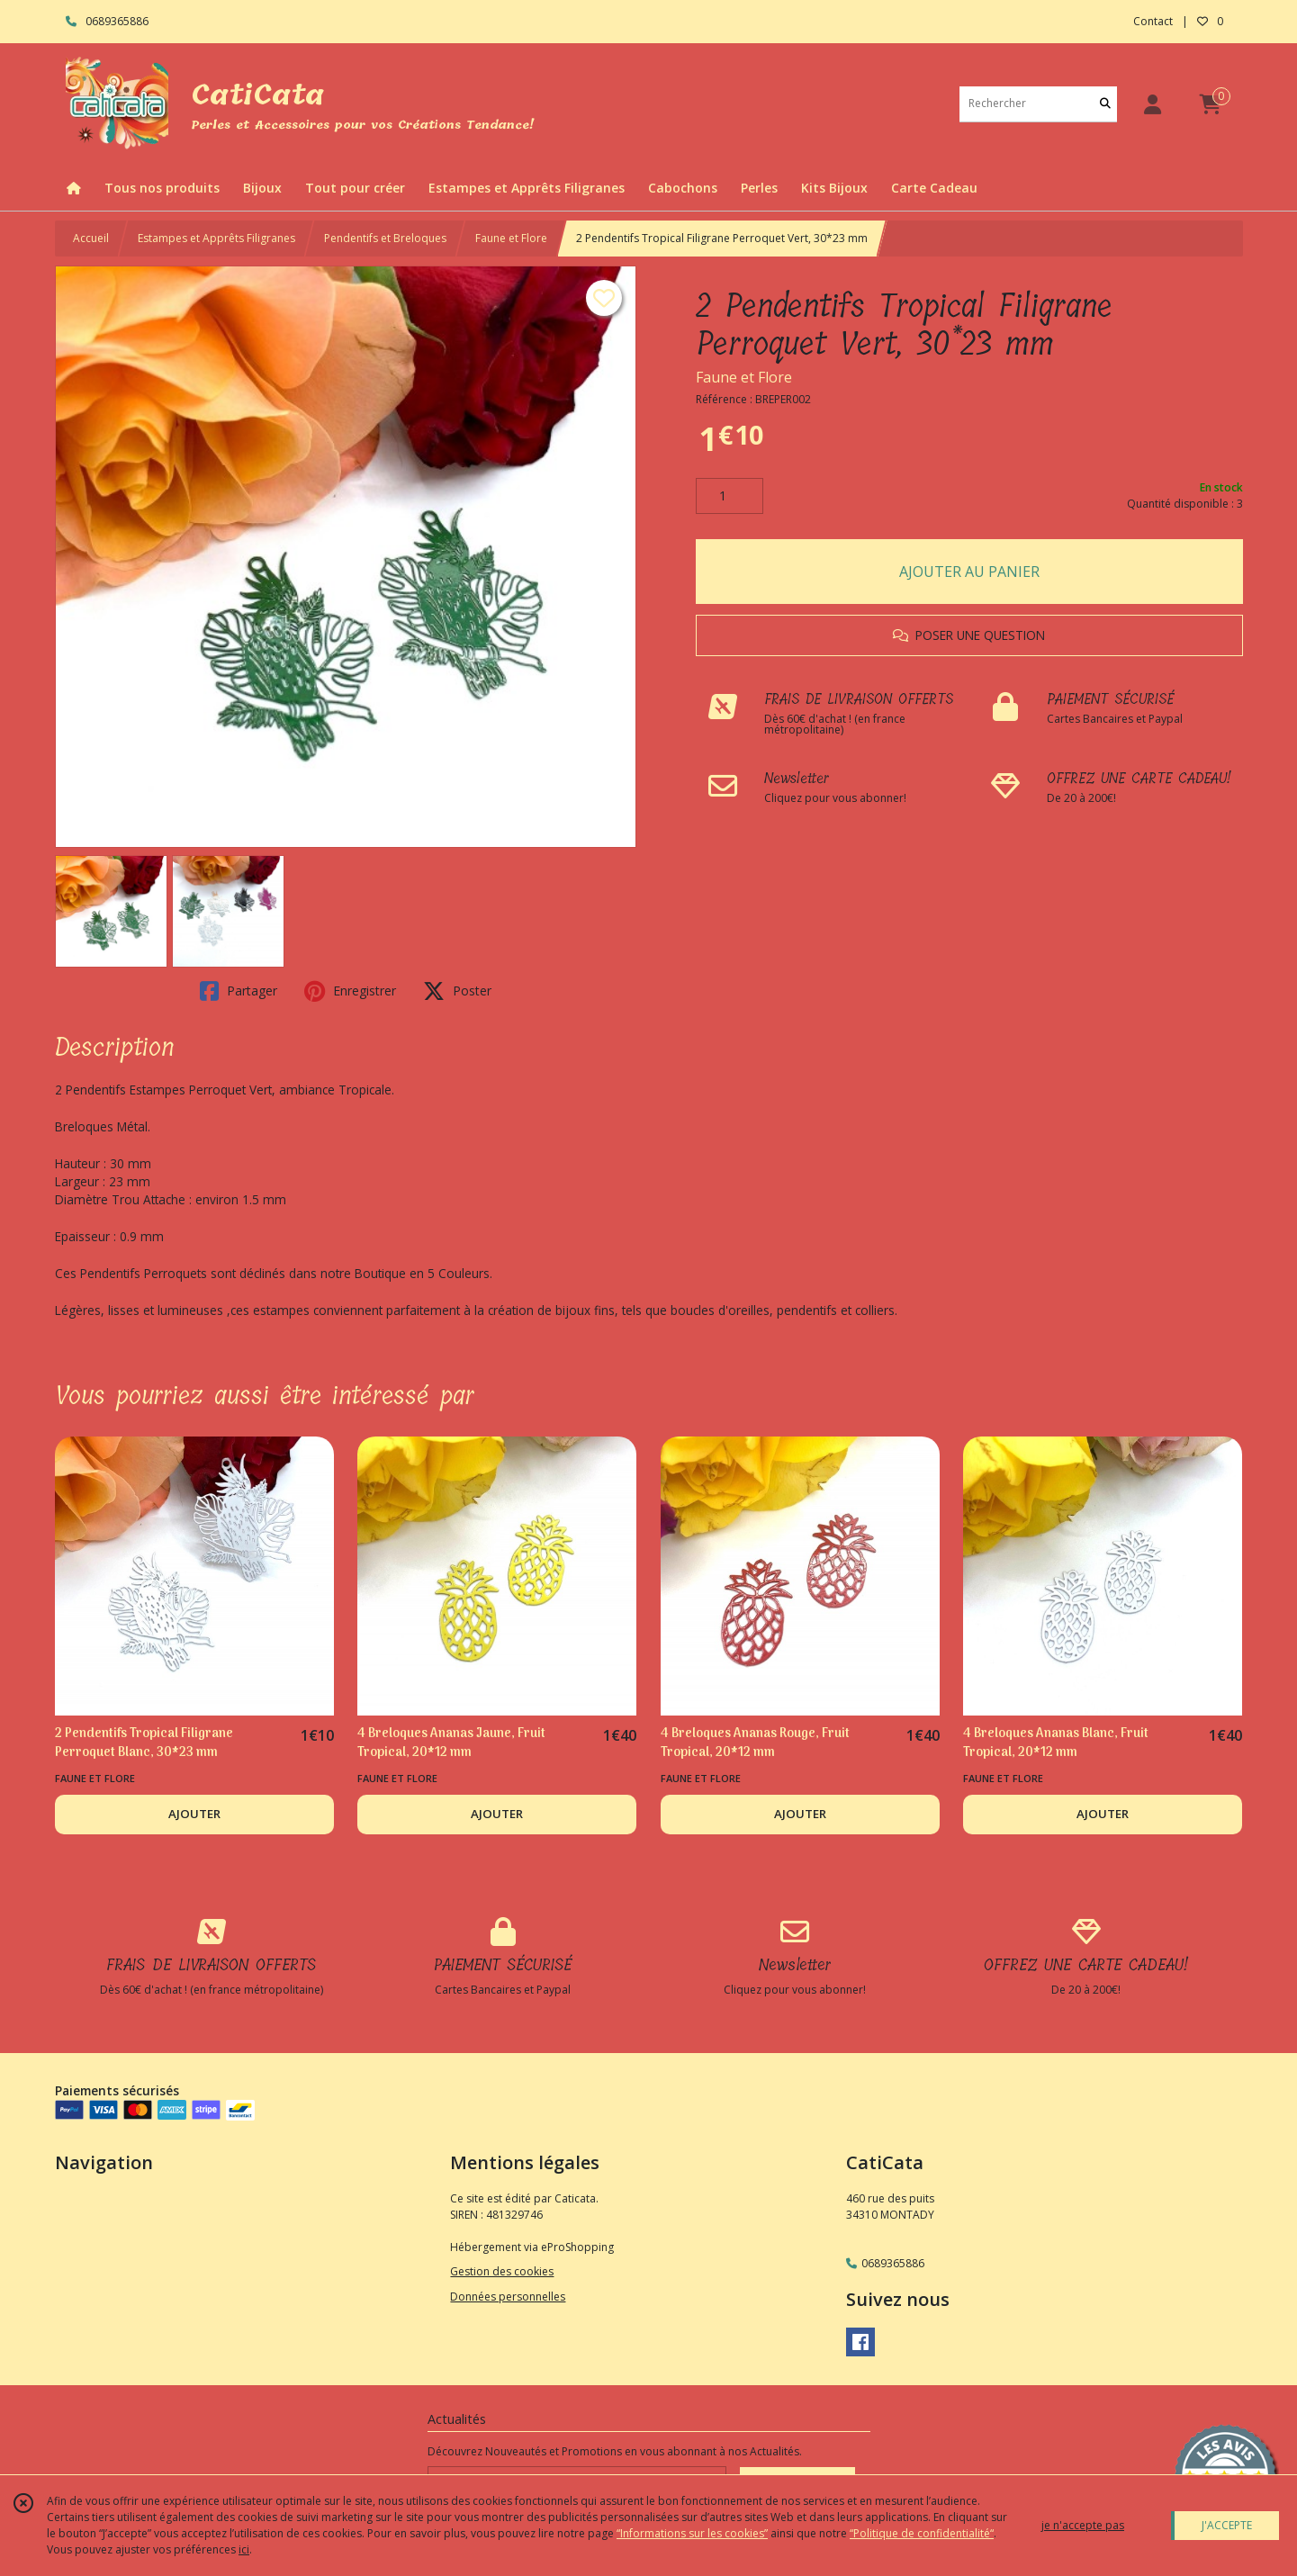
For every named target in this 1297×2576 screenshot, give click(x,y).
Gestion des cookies (502, 2271)
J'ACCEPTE (1227, 2525)
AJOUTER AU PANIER (969, 571)
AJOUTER (194, 1814)
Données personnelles (507, 2296)
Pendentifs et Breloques (385, 238)
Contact (1153, 21)
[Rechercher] (1105, 104)
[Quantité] (729, 496)
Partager (238, 991)
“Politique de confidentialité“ (922, 2533)
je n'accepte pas (1082, 2525)
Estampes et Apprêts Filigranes (216, 238)
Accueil (91, 238)
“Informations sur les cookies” (692, 2533)
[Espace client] (1153, 104)
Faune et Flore (511, 238)
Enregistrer (350, 991)
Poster (457, 991)
